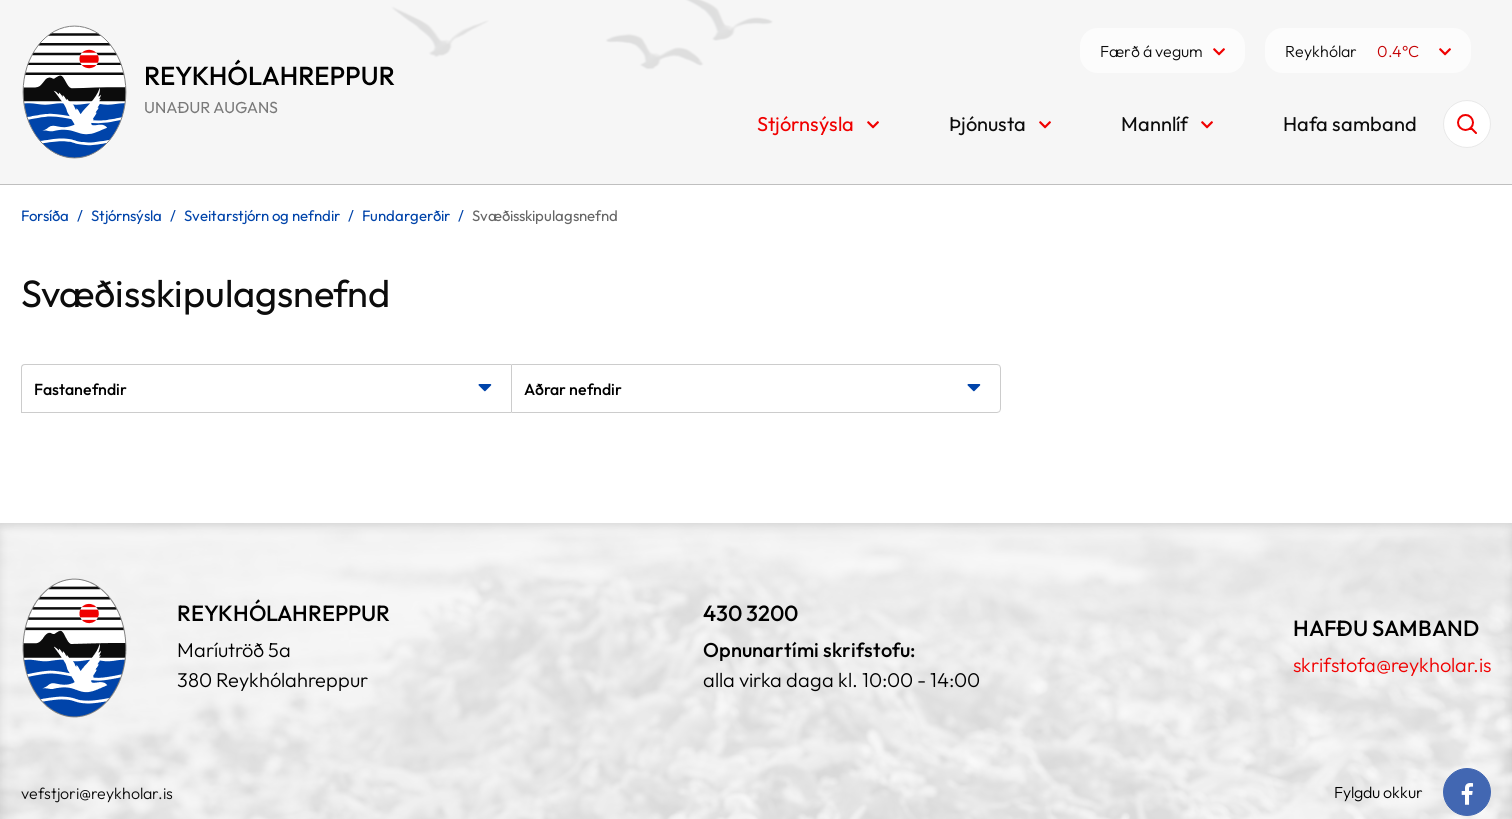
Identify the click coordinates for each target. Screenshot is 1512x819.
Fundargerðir (406, 215)
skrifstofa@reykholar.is (1392, 664)
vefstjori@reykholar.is (97, 793)
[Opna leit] (1467, 124)
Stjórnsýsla (126, 215)
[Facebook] (1467, 792)
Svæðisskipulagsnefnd (545, 215)
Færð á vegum (1151, 51)
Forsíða (45, 215)
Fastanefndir (80, 389)
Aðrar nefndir (573, 389)
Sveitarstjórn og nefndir (262, 215)
